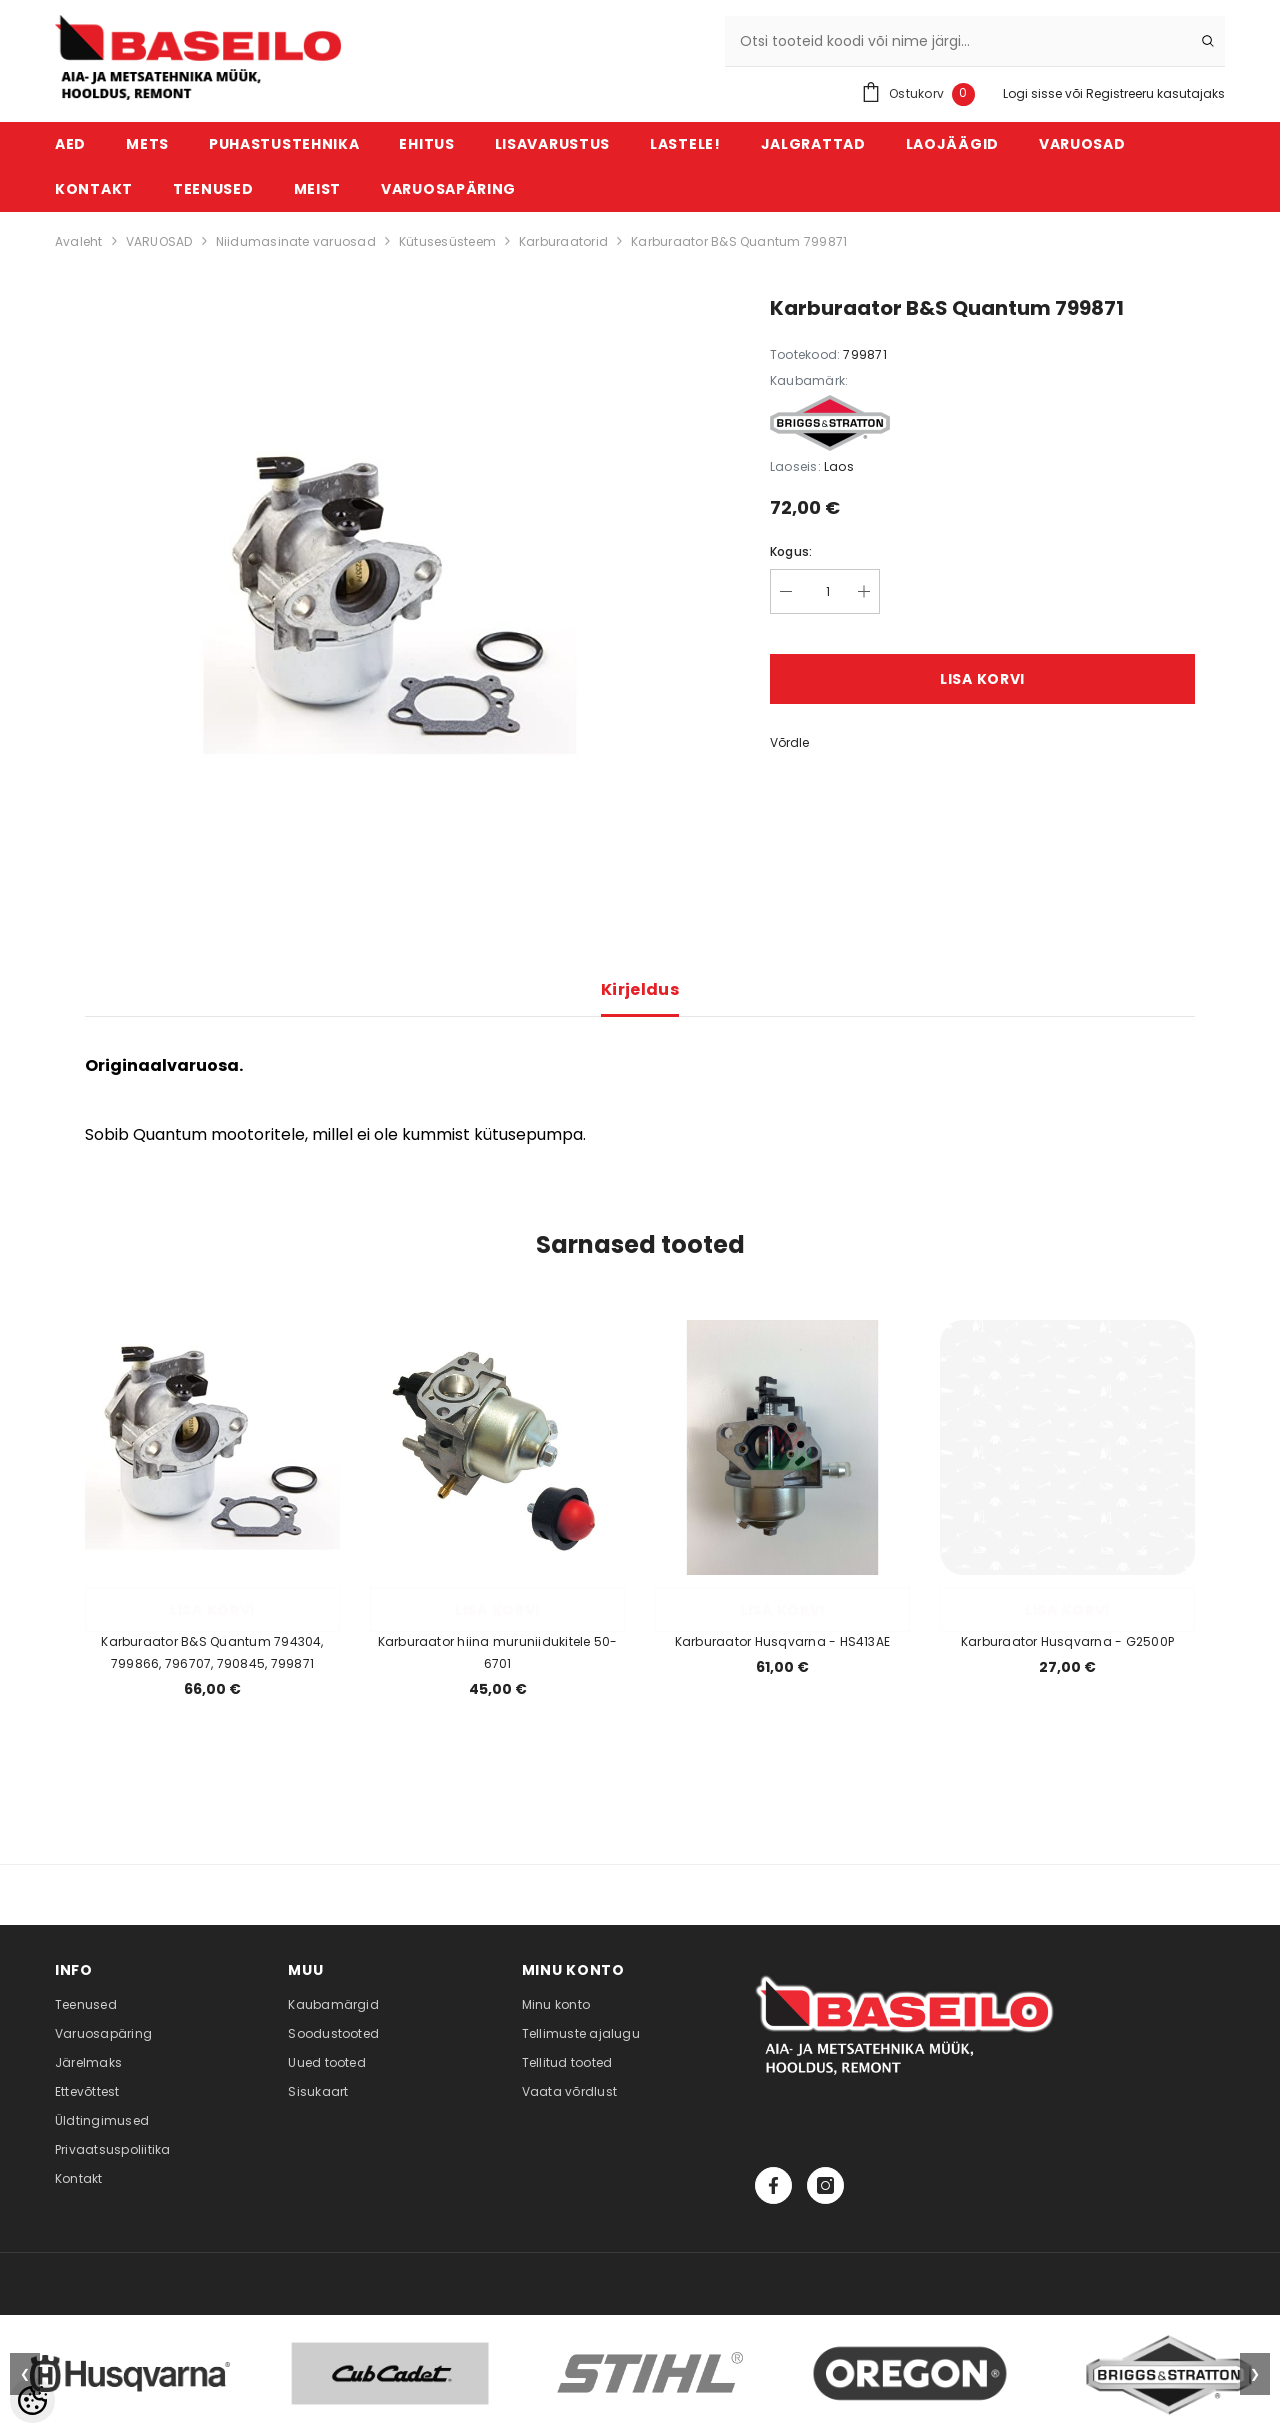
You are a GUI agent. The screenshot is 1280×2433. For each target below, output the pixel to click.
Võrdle (789, 742)
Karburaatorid (563, 241)
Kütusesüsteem (447, 241)
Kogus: (791, 551)
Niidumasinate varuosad (296, 241)
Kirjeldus (640, 989)
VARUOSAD (159, 241)
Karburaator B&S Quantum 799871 (739, 241)
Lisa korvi (982, 679)
